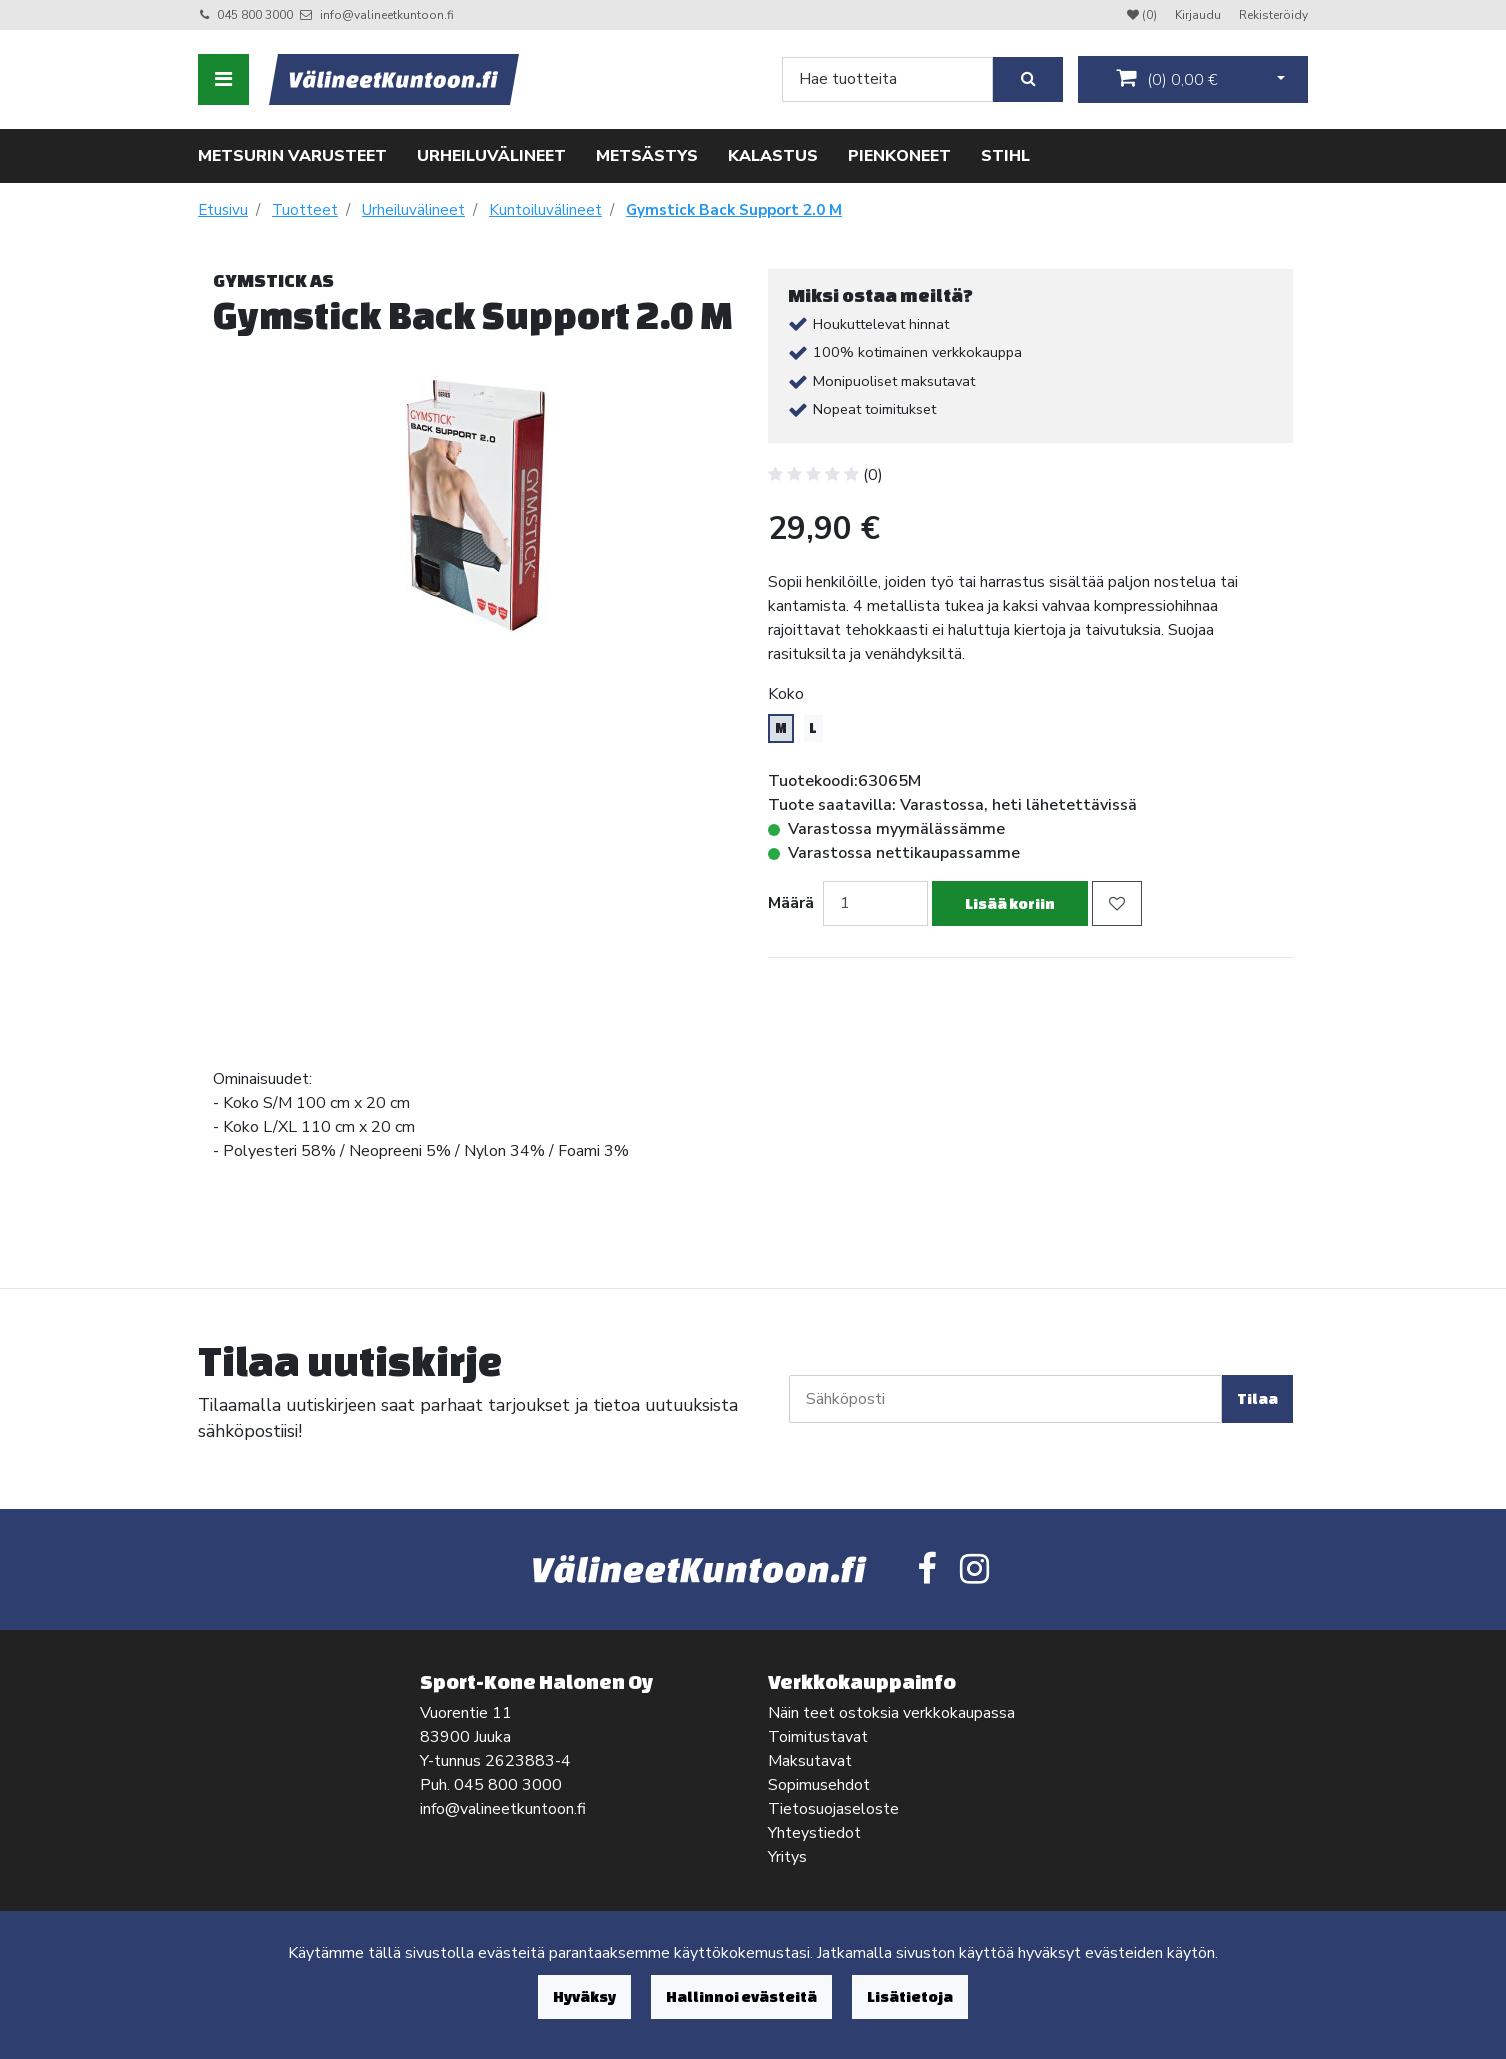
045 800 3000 (255, 15)
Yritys (787, 1857)
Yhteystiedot (814, 1833)
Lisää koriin (1010, 903)
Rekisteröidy (1273, 15)
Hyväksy (584, 1996)
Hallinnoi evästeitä (741, 1996)
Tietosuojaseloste (833, 1809)
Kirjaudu (1199, 15)
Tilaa (1257, 1398)
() (1167, 79)
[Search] (887, 79)
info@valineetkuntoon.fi (387, 15)
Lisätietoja (910, 1996)
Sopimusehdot (819, 1785)
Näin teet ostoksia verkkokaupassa (891, 1713)
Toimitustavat (818, 1737)
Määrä (791, 903)
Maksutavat (810, 1761)
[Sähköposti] (1005, 1399)
